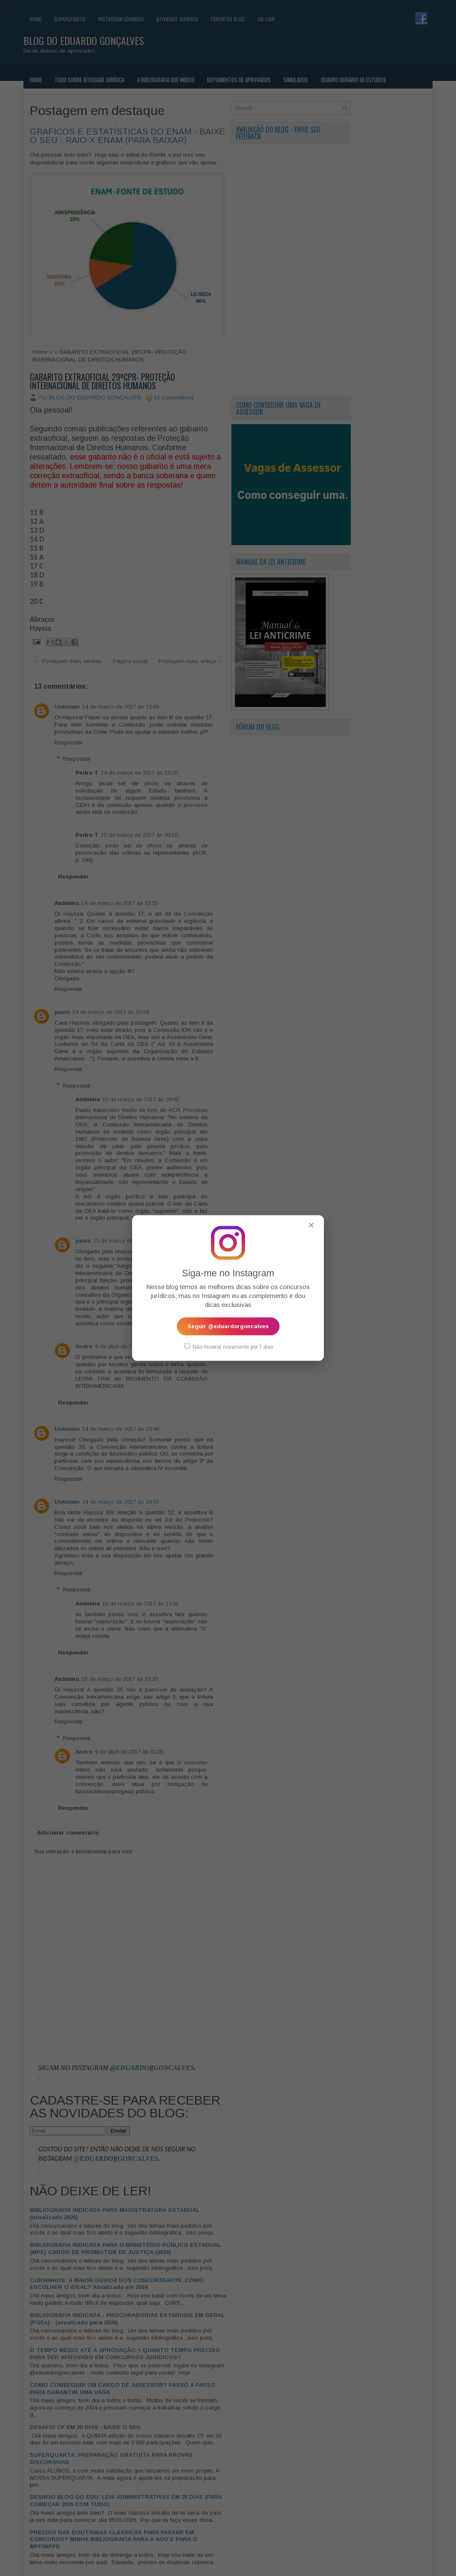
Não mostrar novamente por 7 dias (229, 1346)
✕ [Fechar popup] (311, 1224)
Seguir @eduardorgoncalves (228, 1326)
